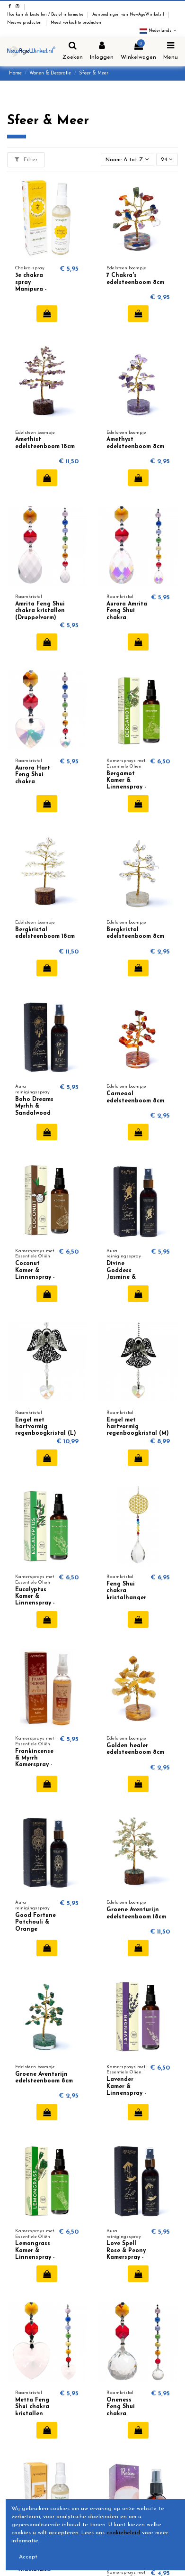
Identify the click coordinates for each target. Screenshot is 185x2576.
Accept (28, 2557)
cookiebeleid (123, 2533)
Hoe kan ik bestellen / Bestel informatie (46, 15)
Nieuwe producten (25, 23)
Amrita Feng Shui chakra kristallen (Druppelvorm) (40, 611)
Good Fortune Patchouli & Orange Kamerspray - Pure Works (35, 1929)
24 (167, 159)
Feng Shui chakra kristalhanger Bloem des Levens (126, 1597)
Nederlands (159, 31)
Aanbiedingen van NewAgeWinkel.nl (129, 15)
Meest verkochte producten (76, 23)
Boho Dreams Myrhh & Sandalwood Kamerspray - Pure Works (34, 1113)
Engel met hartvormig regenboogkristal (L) (45, 1427)
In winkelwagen (47, 313)
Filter (26, 159)
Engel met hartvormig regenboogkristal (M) (137, 1427)
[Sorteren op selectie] (127, 159)
